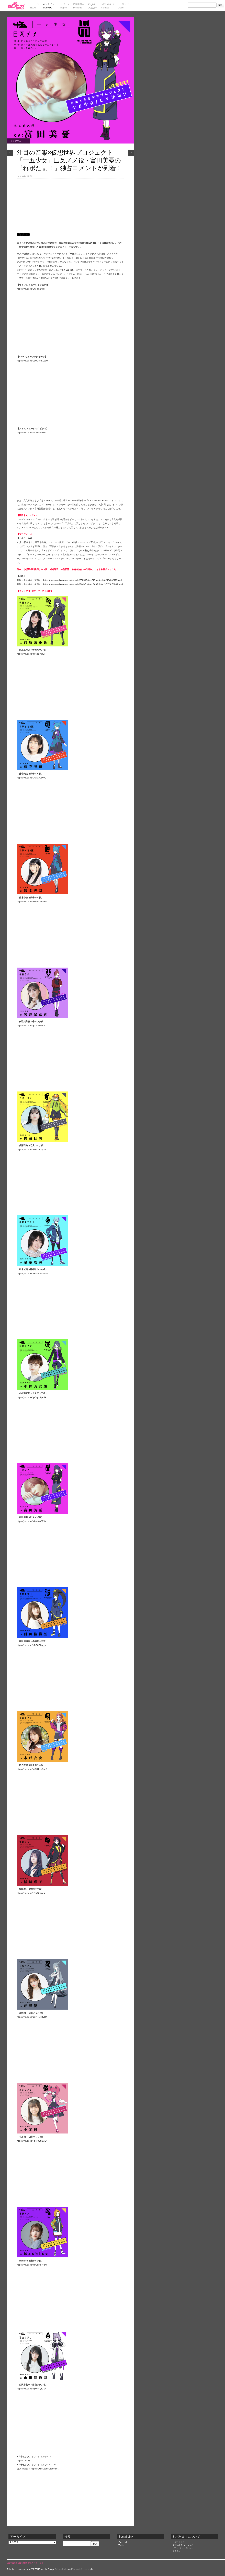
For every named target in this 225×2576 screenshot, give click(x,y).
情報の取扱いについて (183, 2545)
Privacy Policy (61, 2569)
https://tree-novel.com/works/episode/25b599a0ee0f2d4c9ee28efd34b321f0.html (82, 580)
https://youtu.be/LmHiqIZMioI (31, 289)
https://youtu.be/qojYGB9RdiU (31, 1025)
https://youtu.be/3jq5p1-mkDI (31, 654)
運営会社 (177, 2551)
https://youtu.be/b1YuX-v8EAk (31, 1521)
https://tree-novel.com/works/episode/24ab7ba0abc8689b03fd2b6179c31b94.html (83, 584)
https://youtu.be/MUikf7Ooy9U (31, 777)
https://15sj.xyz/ (24, 2460)
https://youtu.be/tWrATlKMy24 (31, 1149)
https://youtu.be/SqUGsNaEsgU (32, 360)
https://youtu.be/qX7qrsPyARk (31, 1397)
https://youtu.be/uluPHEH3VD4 (32, 2017)
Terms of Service (79, 2569)
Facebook (122, 2542)
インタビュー (16, 141)
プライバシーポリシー (183, 2548)
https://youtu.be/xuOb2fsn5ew (31, 432)
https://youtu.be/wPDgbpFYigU (32, 2264)
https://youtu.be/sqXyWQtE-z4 (31, 2388)
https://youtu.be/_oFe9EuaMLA (32, 2141)
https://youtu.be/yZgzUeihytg (31, 1893)
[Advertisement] (70, 203)
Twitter (121, 2545)
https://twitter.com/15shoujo (44, 2468)
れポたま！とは (180, 2542)
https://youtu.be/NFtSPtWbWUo (32, 1273)
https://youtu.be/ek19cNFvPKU (32, 901)
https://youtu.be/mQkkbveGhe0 (32, 1769)
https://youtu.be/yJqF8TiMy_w (31, 1645)
